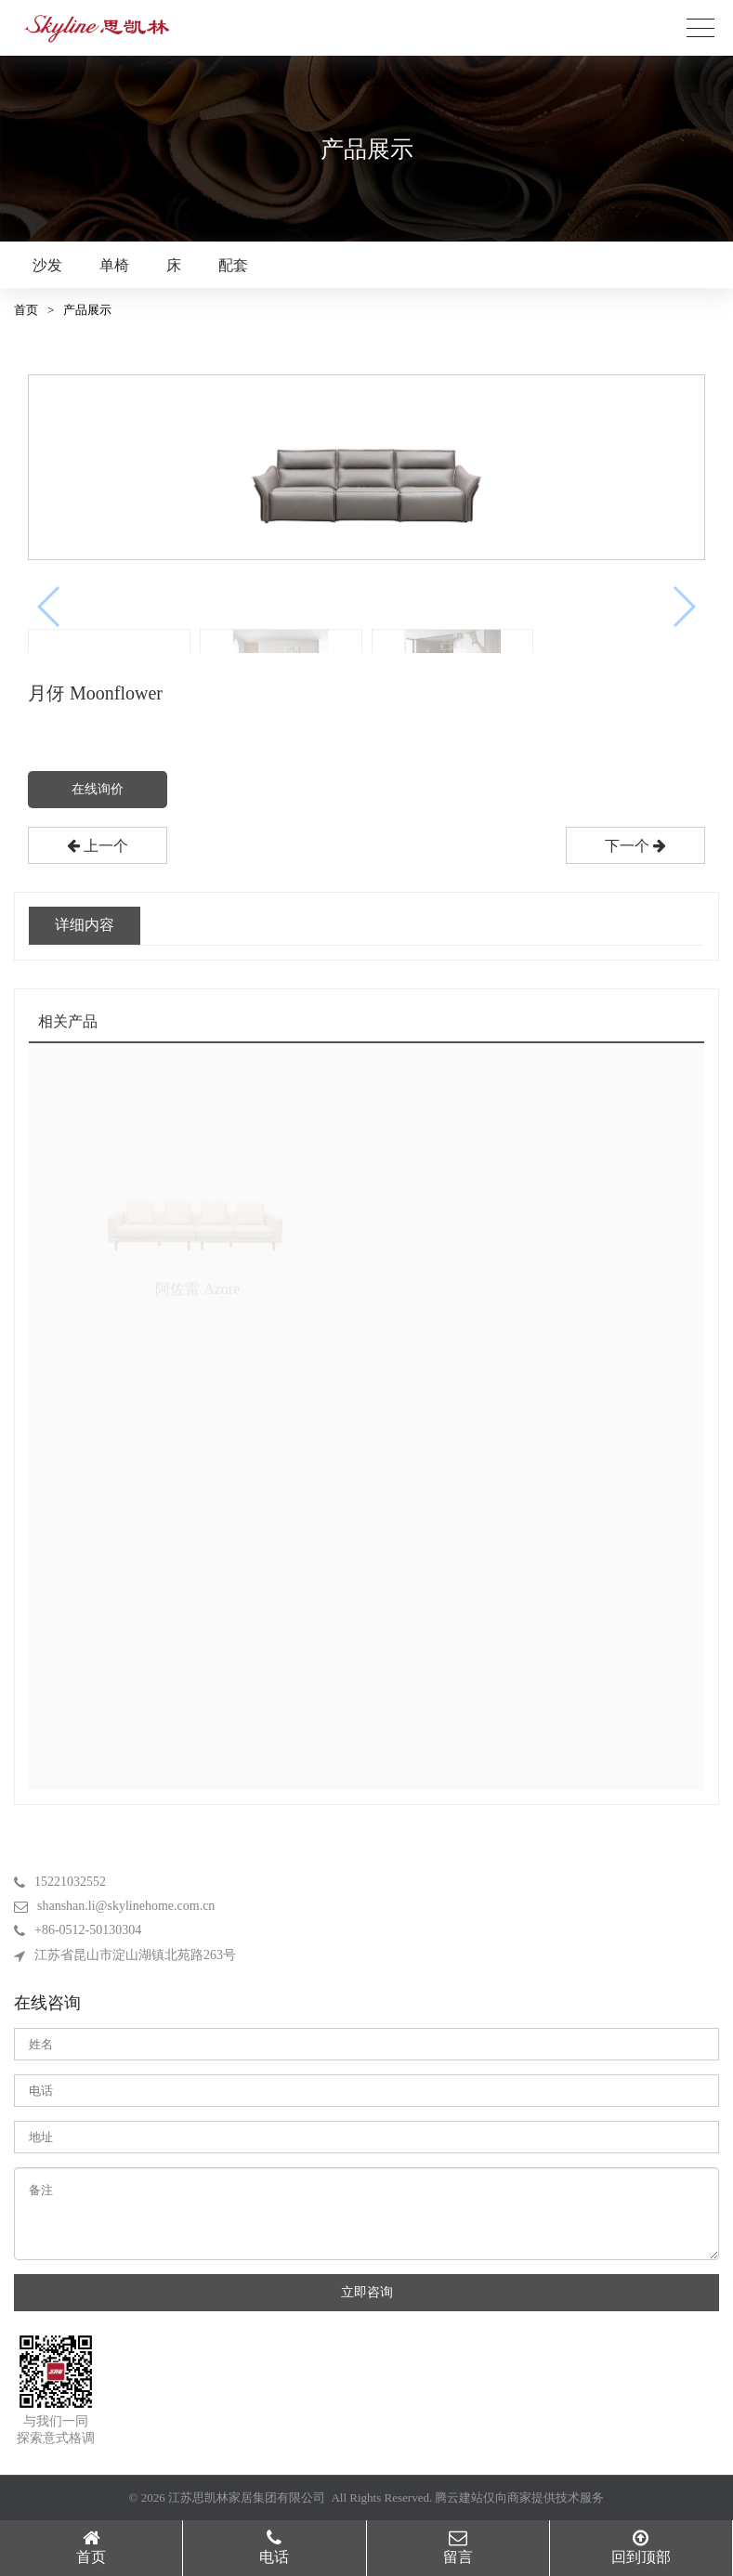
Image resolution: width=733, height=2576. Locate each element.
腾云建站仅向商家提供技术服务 (519, 2497)
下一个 (635, 846)
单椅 (114, 265)
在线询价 (98, 789)
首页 (26, 310)
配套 (233, 265)
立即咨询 (367, 2292)
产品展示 (87, 310)
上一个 (97, 846)
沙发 (47, 265)
